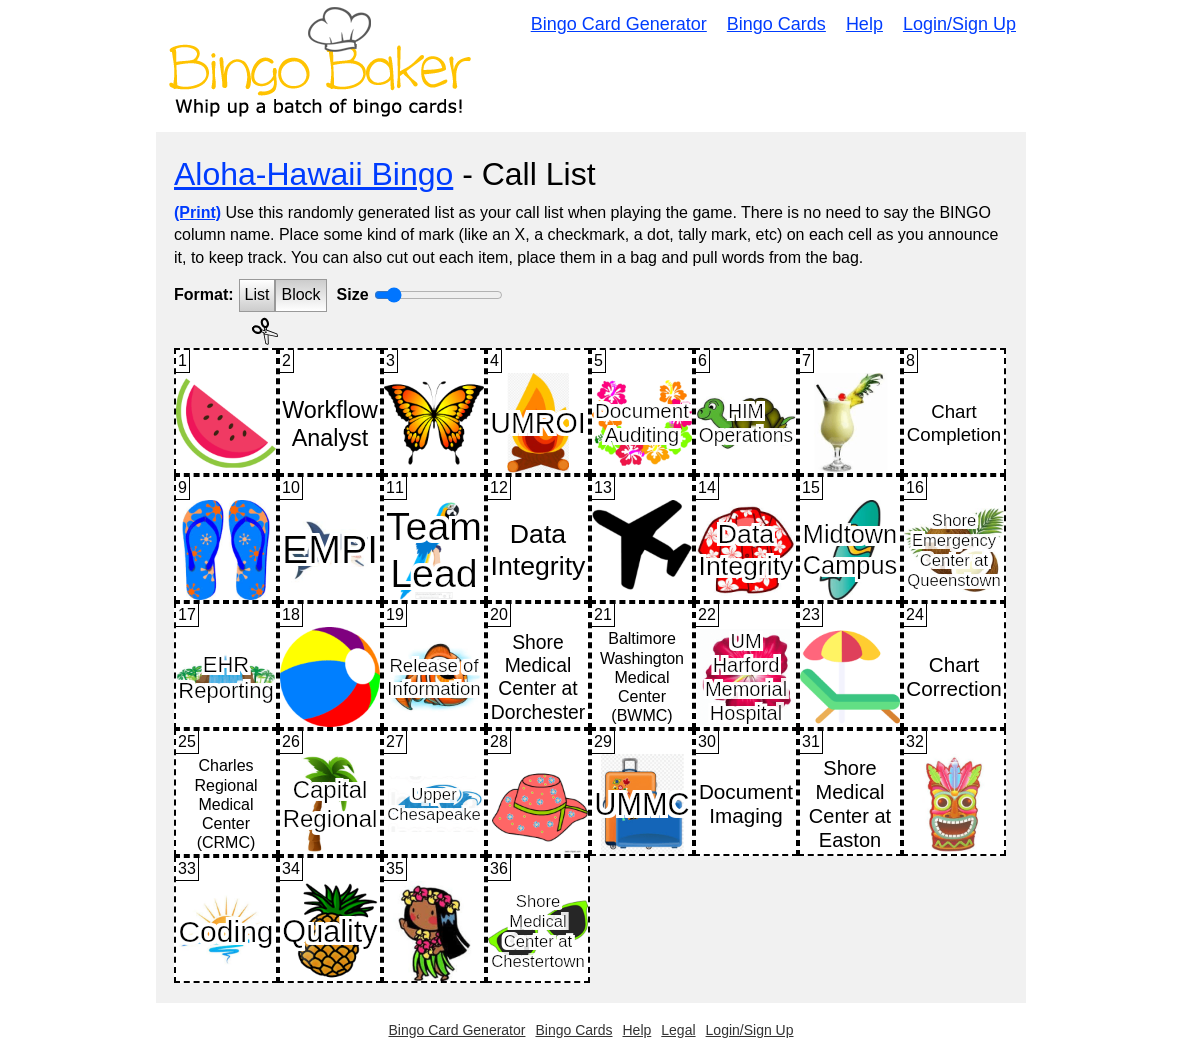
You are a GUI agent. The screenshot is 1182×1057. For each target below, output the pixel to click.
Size (353, 294)
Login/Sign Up (959, 24)
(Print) (197, 212)
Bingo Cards (776, 24)
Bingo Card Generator (619, 24)
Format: (204, 294)
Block (300, 294)
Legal (678, 1030)
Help (864, 24)
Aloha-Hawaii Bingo (313, 174)
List (257, 294)
